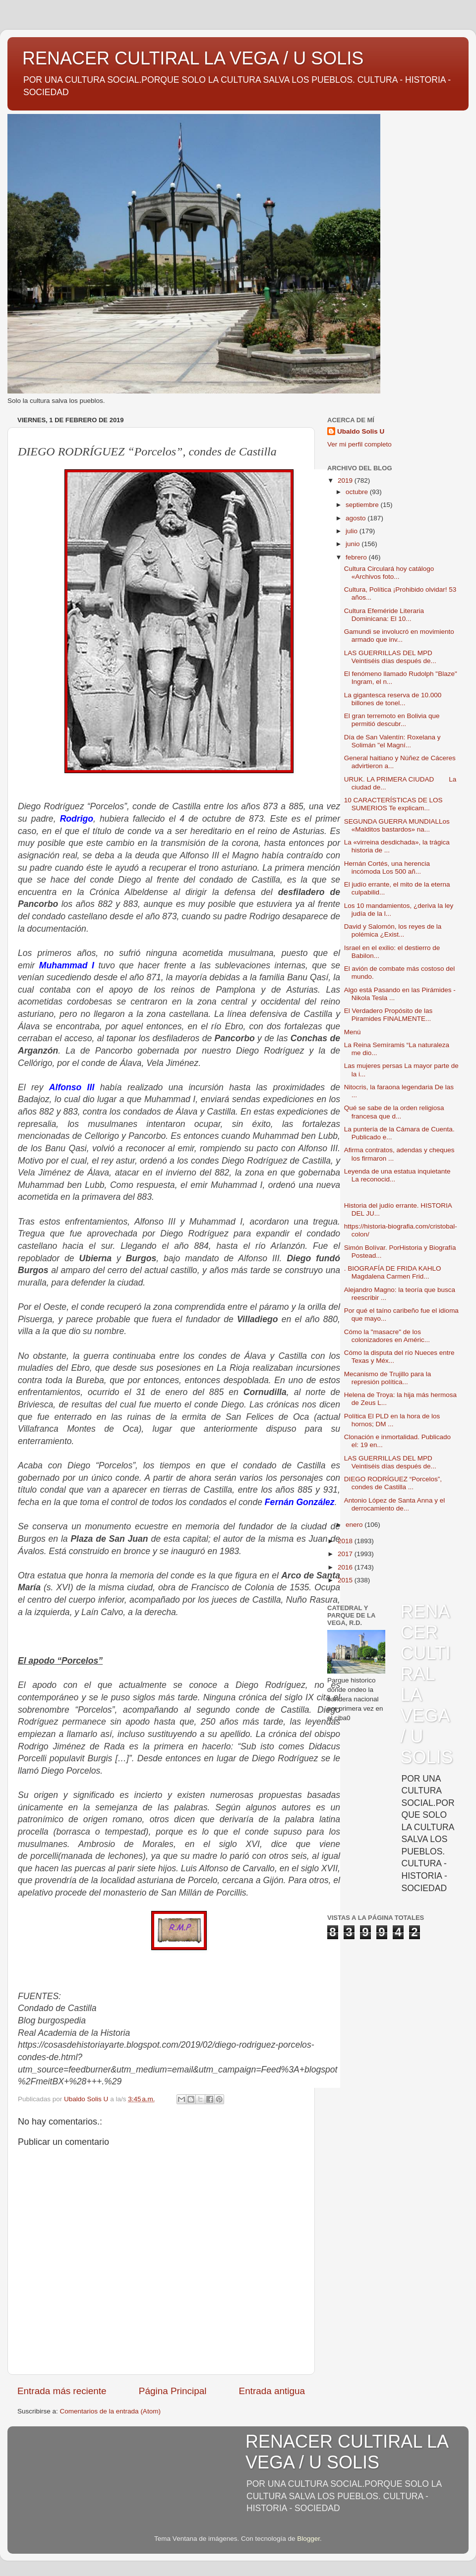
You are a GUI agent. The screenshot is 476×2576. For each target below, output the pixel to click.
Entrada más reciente (62, 2391)
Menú (352, 1032)
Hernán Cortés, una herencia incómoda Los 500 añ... (387, 867)
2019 (346, 480)
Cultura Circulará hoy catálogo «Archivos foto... (389, 572)
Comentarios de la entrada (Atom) (110, 2411)
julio (352, 531)
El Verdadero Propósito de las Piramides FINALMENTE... (388, 1014)
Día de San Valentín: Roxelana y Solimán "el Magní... (392, 741)
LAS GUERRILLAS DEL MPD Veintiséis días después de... (390, 657)
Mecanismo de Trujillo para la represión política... (387, 1378)
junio (353, 544)
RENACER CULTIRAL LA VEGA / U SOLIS (192, 58)
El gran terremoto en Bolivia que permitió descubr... (392, 720)
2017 (346, 1554)
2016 (346, 1567)
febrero (357, 557)
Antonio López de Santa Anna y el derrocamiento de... (394, 1504)
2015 (346, 1580)
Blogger (308, 2538)
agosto (356, 518)
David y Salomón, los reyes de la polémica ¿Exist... (393, 930)
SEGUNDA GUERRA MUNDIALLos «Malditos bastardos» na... (397, 825)
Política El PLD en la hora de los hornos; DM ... (392, 1420)
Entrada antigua (272, 2391)
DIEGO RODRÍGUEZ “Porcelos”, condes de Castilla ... (393, 1483)
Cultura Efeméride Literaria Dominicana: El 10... (384, 614)
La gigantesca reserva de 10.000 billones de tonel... (393, 699)
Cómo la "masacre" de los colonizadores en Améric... (387, 1336)
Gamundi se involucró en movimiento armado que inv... (399, 635)
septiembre (363, 504)
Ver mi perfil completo (359, 444)
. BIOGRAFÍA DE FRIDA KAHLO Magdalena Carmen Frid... (392, 1272)
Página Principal (173, 2391)
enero (355, 1524)
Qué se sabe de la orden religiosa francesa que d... (394, 1112)
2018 (346, 1541)
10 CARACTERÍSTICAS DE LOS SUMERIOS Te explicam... (393, 804)
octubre (358, 492)
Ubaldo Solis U (360, 431)
